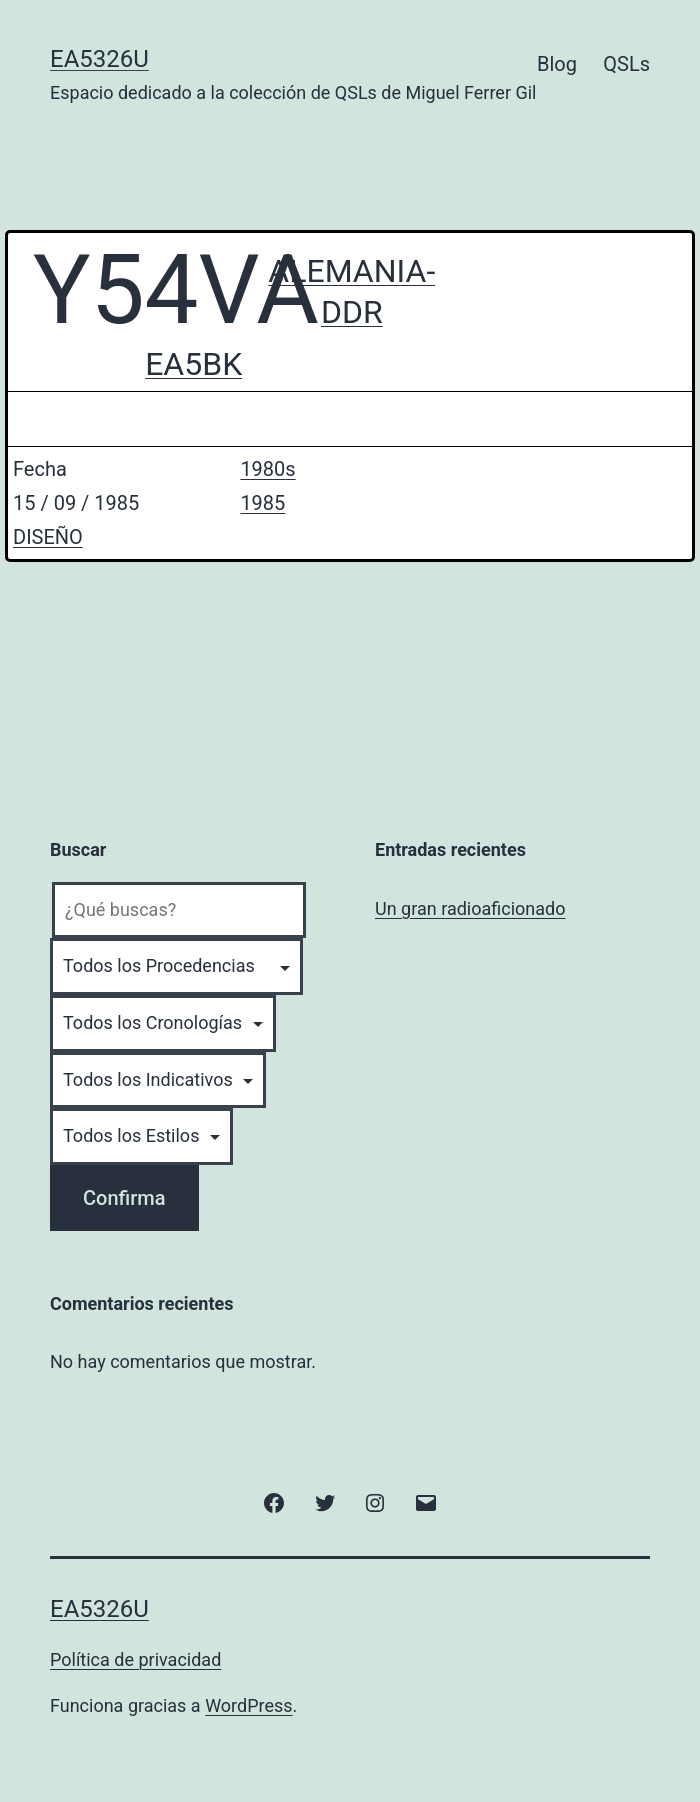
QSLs (626, 64)
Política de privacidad (135, 1659)
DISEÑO (48, 537)
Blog (557, 64)
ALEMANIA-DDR (351, 292)
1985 (262, 503)
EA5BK (193, 364)
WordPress (248, 1705)
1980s (267, 469)
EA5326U (99, 59)
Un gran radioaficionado (470, 908)
